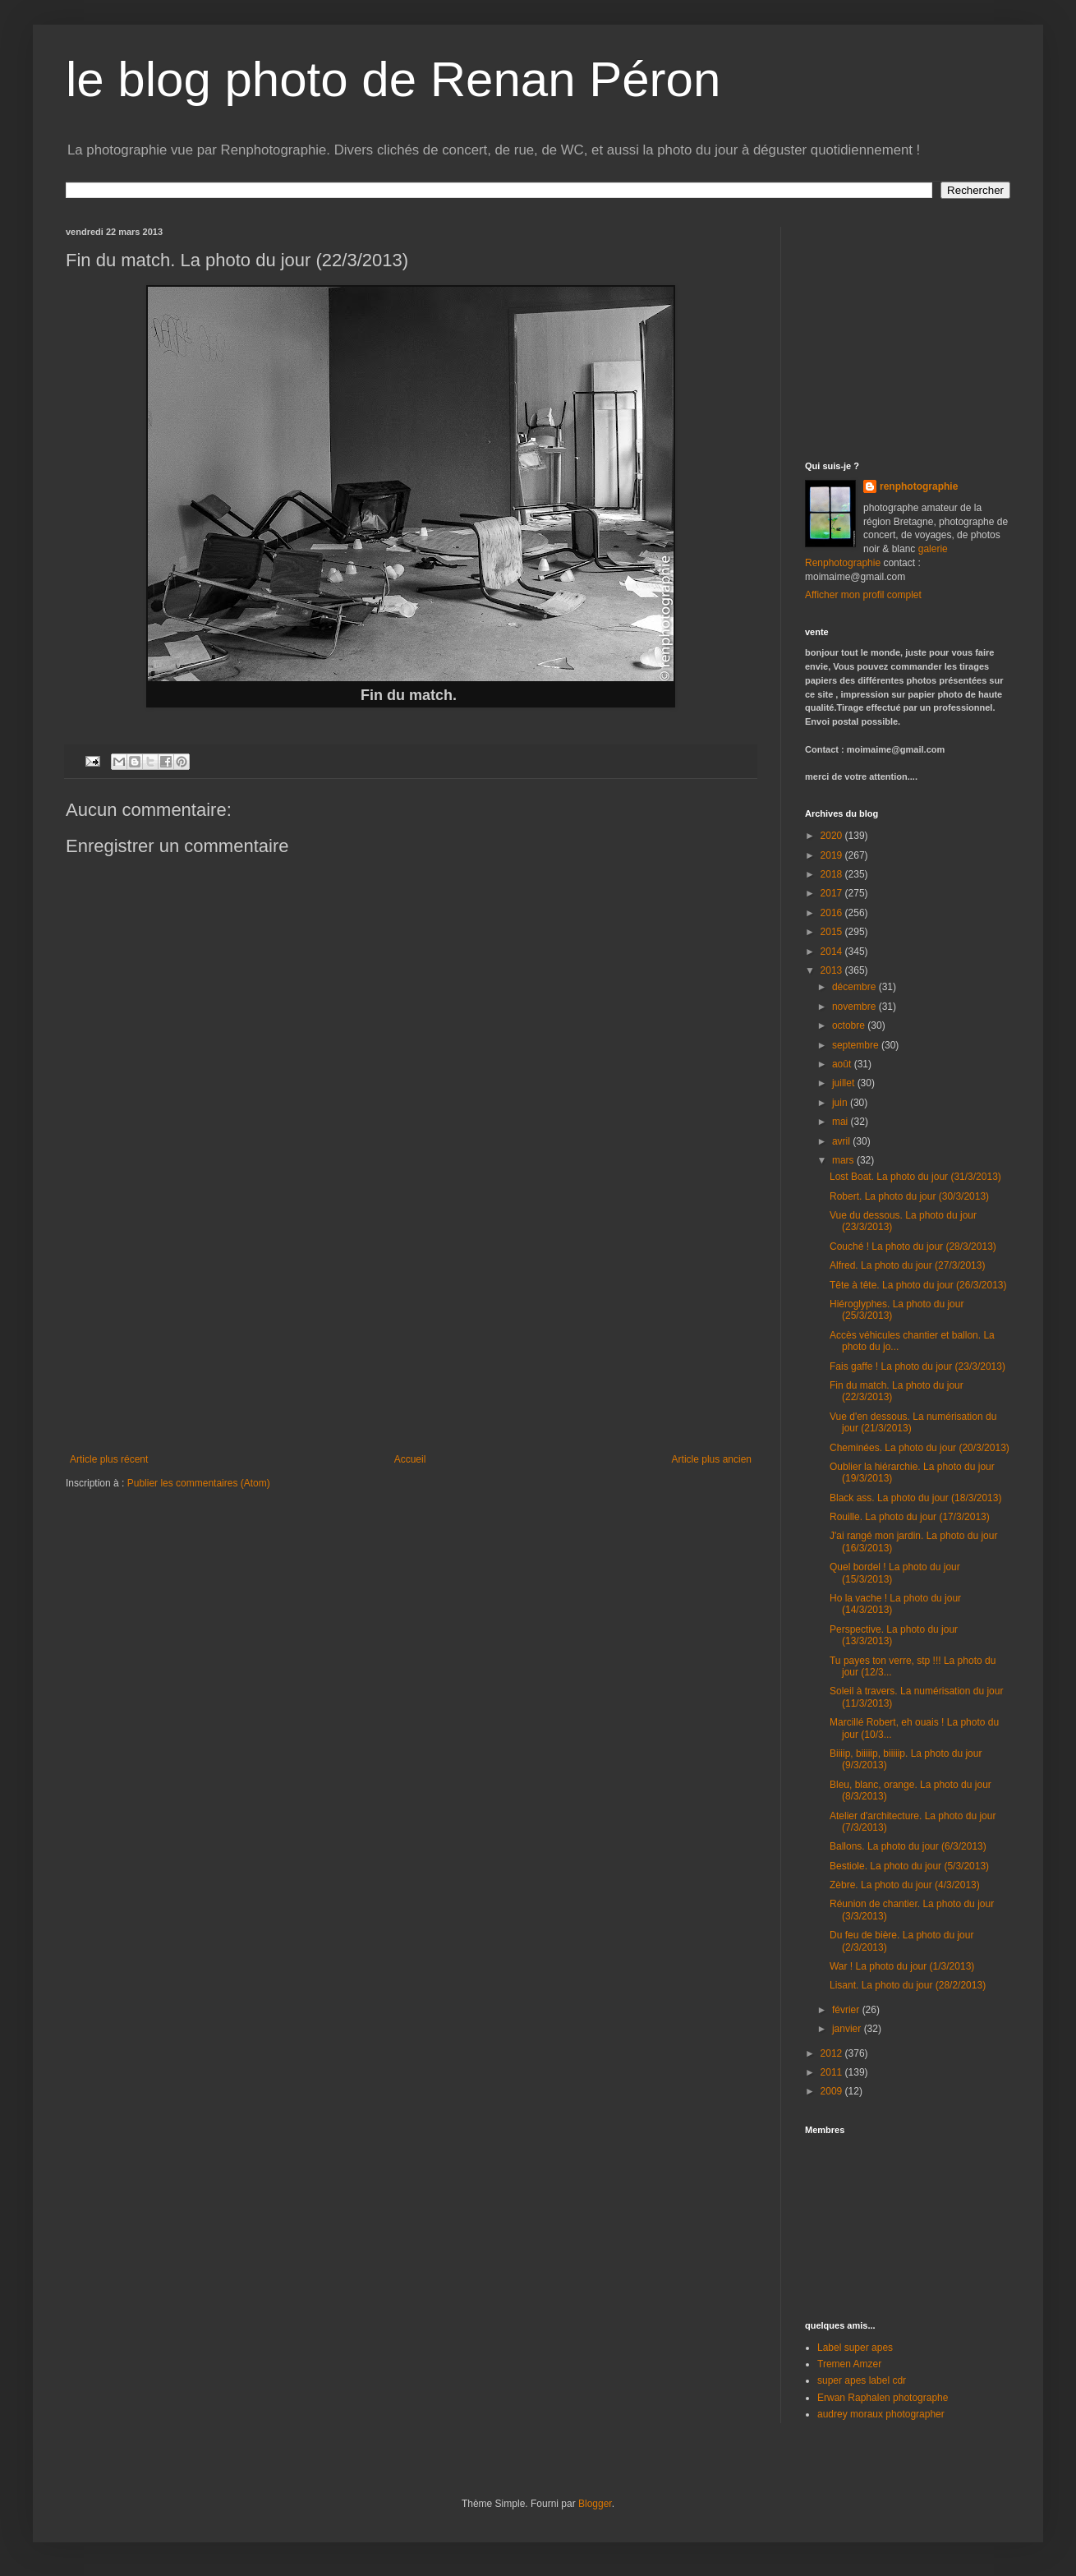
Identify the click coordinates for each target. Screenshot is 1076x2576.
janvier (848, 2029)
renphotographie (919, 486)
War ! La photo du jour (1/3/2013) (902, 1966)
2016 (833, 913)
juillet (845, 1083)
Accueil (410, 1459)
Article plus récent (109, 1459)
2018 (833, 874)
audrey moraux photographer (881, 2414)
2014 (833, 951)
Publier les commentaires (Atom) (198, 1483)
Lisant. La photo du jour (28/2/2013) (908, 1985)
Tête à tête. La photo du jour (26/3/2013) (918, 1285)
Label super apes (855, 2347)
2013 (833, 970)
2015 (833, 932)
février (847, 2010)
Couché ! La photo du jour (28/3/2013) (913, 1246)
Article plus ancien (712, 1459)
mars (844, 1160)
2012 (833, 2053)
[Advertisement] (907, 329)
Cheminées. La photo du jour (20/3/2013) (919, 1448)
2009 (833, 2091)
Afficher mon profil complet (863, 595)
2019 (833, 855)
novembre (855, 1006)
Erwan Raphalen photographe (882, 2397)
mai (841, 1121)
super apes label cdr (861, 2380)
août (843, 1064)
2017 (833, 893)
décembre (855, 987)
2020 (833, 835)
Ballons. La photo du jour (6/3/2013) (908, 1846)
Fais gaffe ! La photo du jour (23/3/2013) (917, 1366)
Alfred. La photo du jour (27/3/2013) (907, 1265)
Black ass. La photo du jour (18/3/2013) (915, 1498)
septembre (856, 1045)
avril (842, 1141)
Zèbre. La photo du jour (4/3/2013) (905, 1885)
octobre (849, 1025)
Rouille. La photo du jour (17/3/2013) (910, 1517)
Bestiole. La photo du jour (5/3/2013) (909, 1866)
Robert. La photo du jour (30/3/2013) (909, 1196)
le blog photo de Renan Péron (393, 79)
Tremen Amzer (849, 2364)
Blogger (595, 2503)
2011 (833, 2072)
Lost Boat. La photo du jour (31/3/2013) (915, 1176)
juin (841, 1102)
